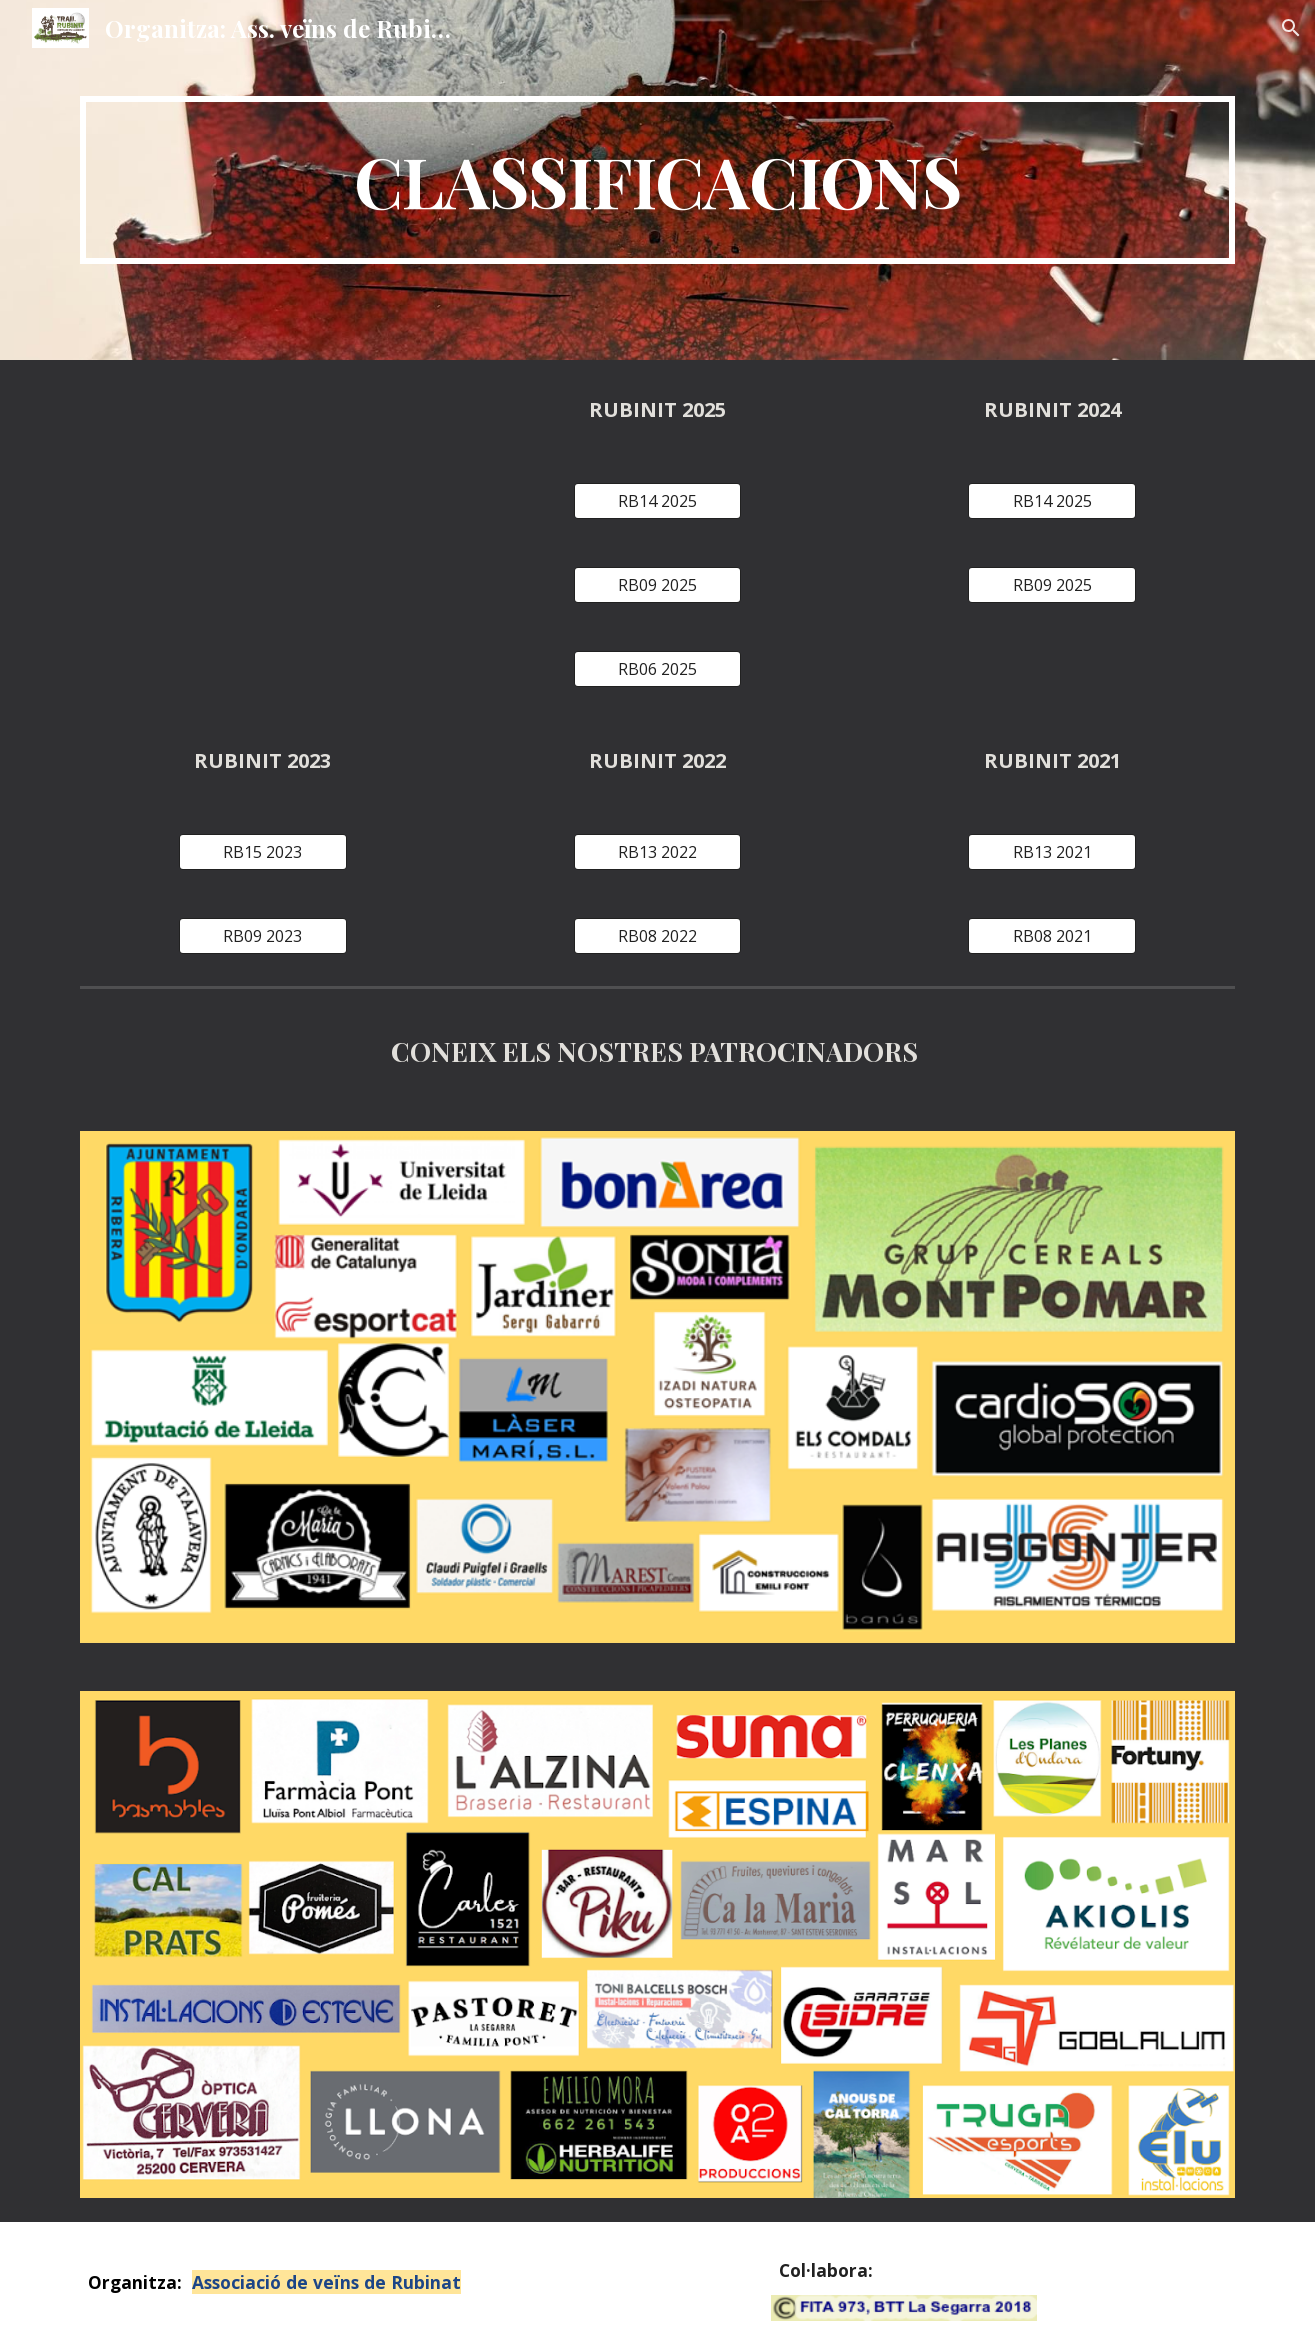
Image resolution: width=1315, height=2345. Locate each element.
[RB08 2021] (1052, 936)
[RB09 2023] (263, 936)
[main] (657, 180)
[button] (1291, 28)
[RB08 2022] (658, 936)
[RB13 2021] (1052, 852)
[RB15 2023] (263, 852)
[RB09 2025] (658, 585)
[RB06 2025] (658, 669)
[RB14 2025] (658, 501)
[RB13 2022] (658, 852)
